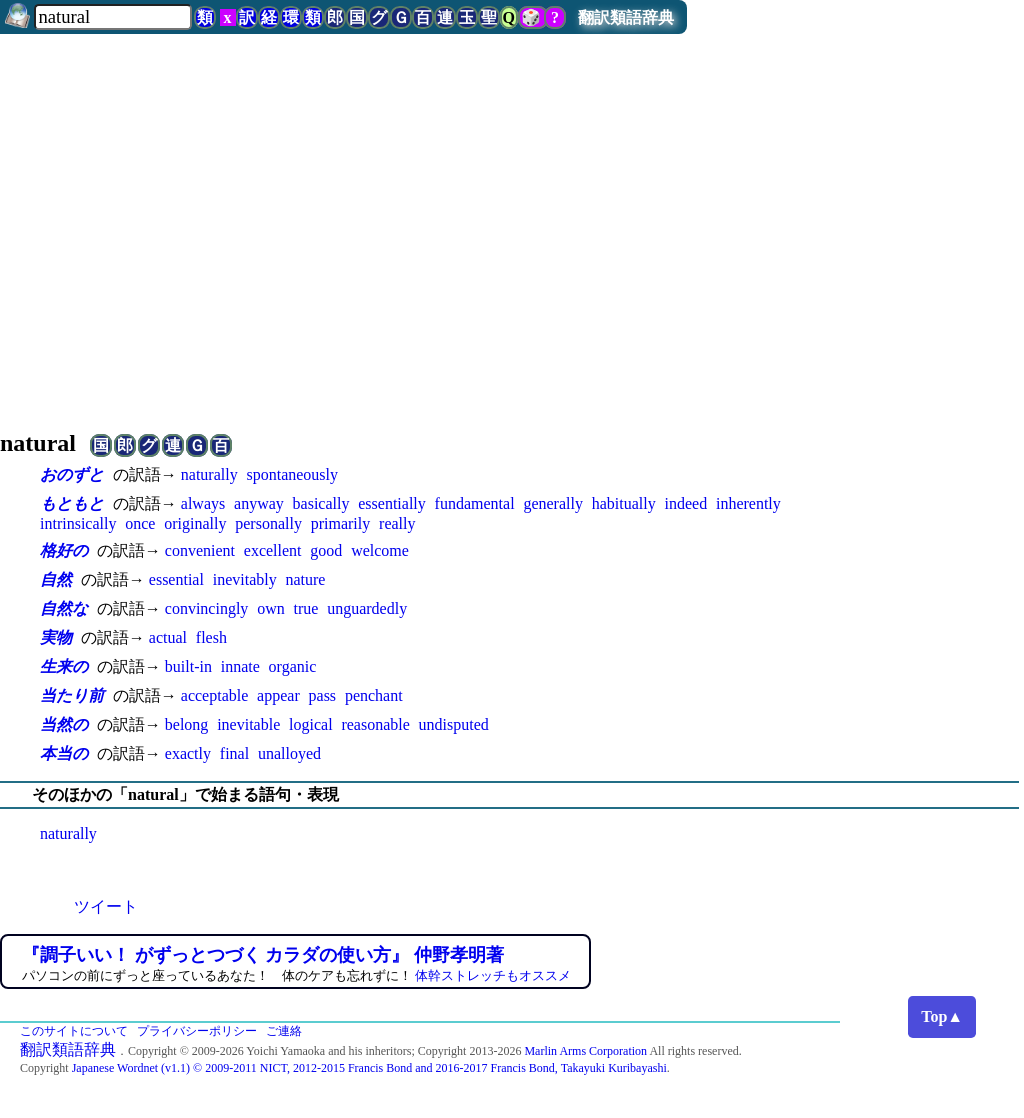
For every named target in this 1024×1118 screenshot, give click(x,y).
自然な (64, 608)
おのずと (72, 474)
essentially (392, 503)
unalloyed (289, 753)
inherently (748, 503)
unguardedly (367, 608)
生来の (64, 666)
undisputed (454, 724)
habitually (624, 503)
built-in (188, 666)
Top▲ (942, 1016)
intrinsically (78, 523)
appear (278, 695)
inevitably (245, 579)
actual (168, 637)
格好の (64, 550)
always (203, 503)
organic (293, 666)
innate (240, 666)
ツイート (106, 906)
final (234, 753)
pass (323, 695)
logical (311, 724)
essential (176, 579)
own (271, 608)
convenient (200, 550)
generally (553, 503)
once (140, 523)
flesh (211, 637)
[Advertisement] (512, 252)
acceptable (215, 695)
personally (268, 523)
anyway (259, 503)
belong (187, 724)
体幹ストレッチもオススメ (493, 975)
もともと (72, 503)
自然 (56, 579)
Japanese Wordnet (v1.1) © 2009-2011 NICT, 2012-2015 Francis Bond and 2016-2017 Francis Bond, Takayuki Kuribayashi (369, 1068)
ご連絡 (284, 1031)
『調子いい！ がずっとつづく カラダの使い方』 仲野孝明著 (263, 955)
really (397, 523)
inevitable (248, 724)
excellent (273, 550)
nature (305, 579)
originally (195, 523)
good (326, 550)
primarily (341, 523)
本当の (64, 753)
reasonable (375, 724)
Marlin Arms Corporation (585, 1051)
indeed (685, 503)
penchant (374, 695)
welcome (380, 550)
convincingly (207, 608)
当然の (64, 724)
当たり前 (72, 695)
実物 (56, 637)
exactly (188, 753)
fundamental (475, 503)
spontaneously (292, 474)
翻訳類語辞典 (626, 17)
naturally (209, 474)
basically (321, 503)
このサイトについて (74, 1031)
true (306, 608)
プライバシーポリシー (197, 1031)
